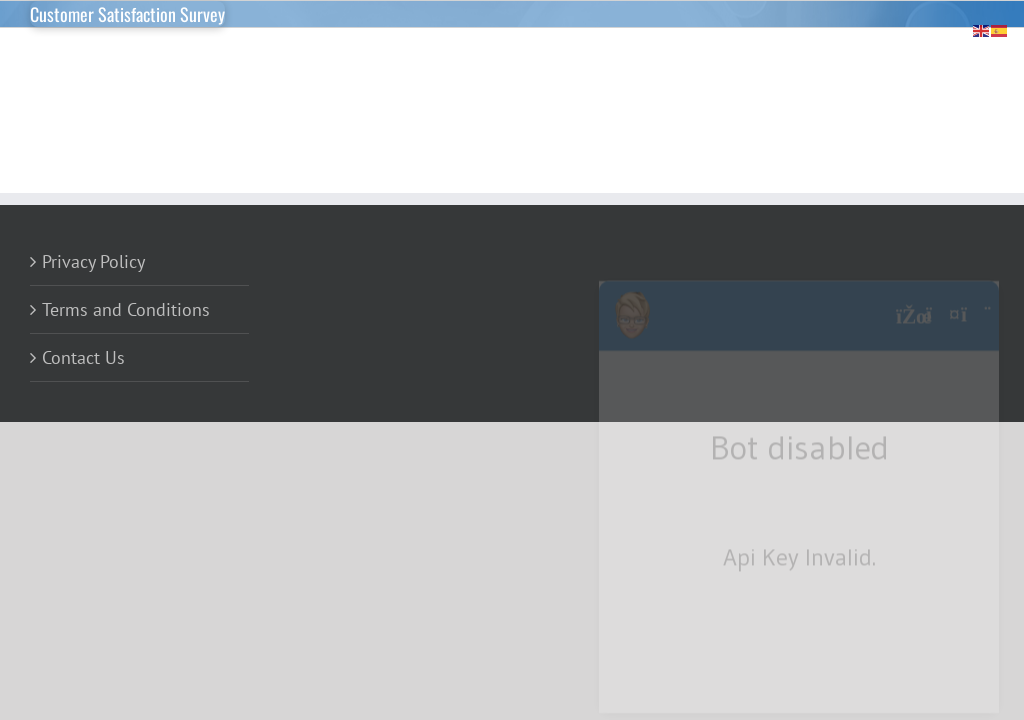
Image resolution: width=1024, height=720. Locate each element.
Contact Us (83, 357)
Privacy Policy (93, 261)
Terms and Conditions (126, 309)
